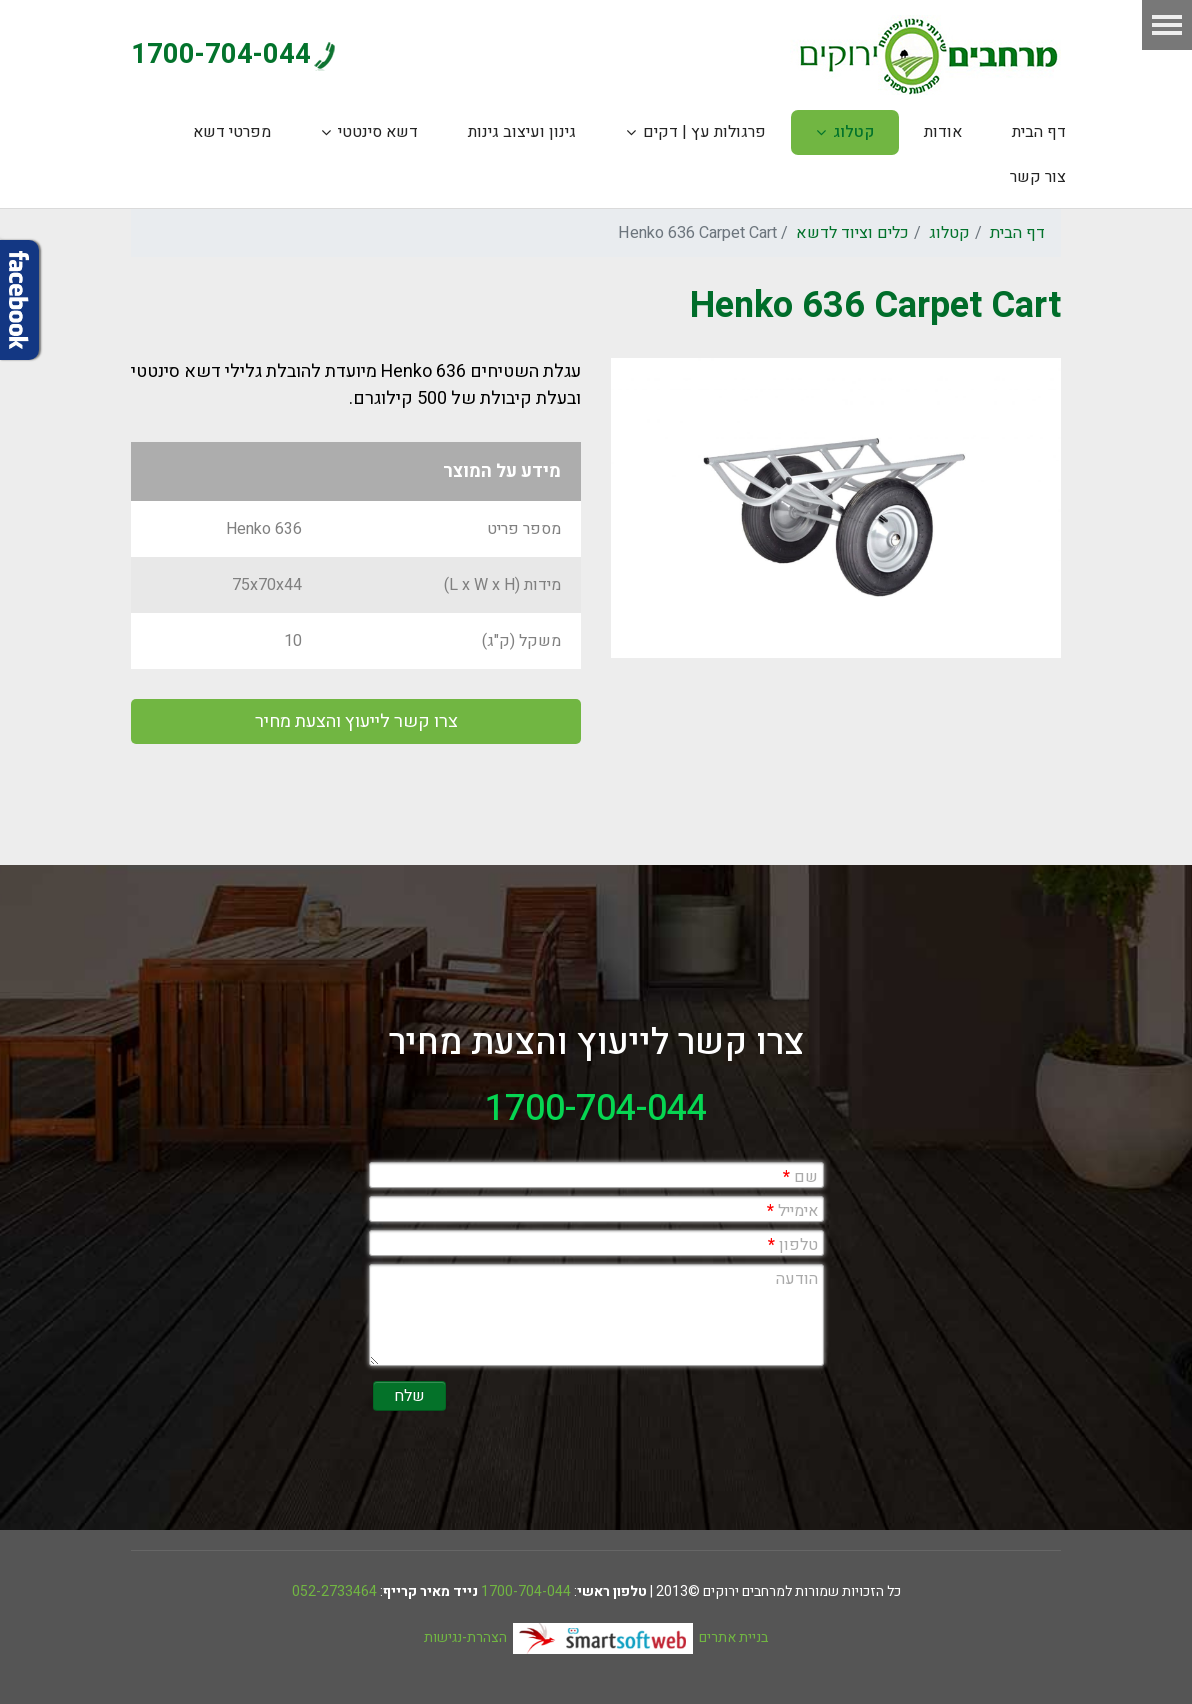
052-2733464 (334, 1591)
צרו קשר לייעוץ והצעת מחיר (356, 721)
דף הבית (1039, 132)
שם (800, 1177)
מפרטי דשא (232, 132)
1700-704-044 (221, 54)
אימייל (792, 1211)
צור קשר (1038, 177)
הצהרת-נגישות (465, 1637)
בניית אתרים (640, 1637)
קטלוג (853, 132)
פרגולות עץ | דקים (704, 132)
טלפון (793, 1245)
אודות (943, 132)
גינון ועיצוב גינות (522, 132)
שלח (409, 1396)
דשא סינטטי (378, 132)
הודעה (797, 1279)
